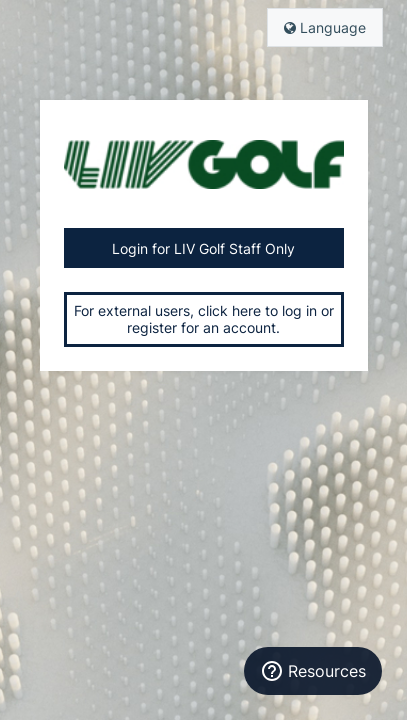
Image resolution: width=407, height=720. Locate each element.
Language (325, 27)
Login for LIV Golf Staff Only (203, 248)
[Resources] (313, 671)
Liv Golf (204, 164)
